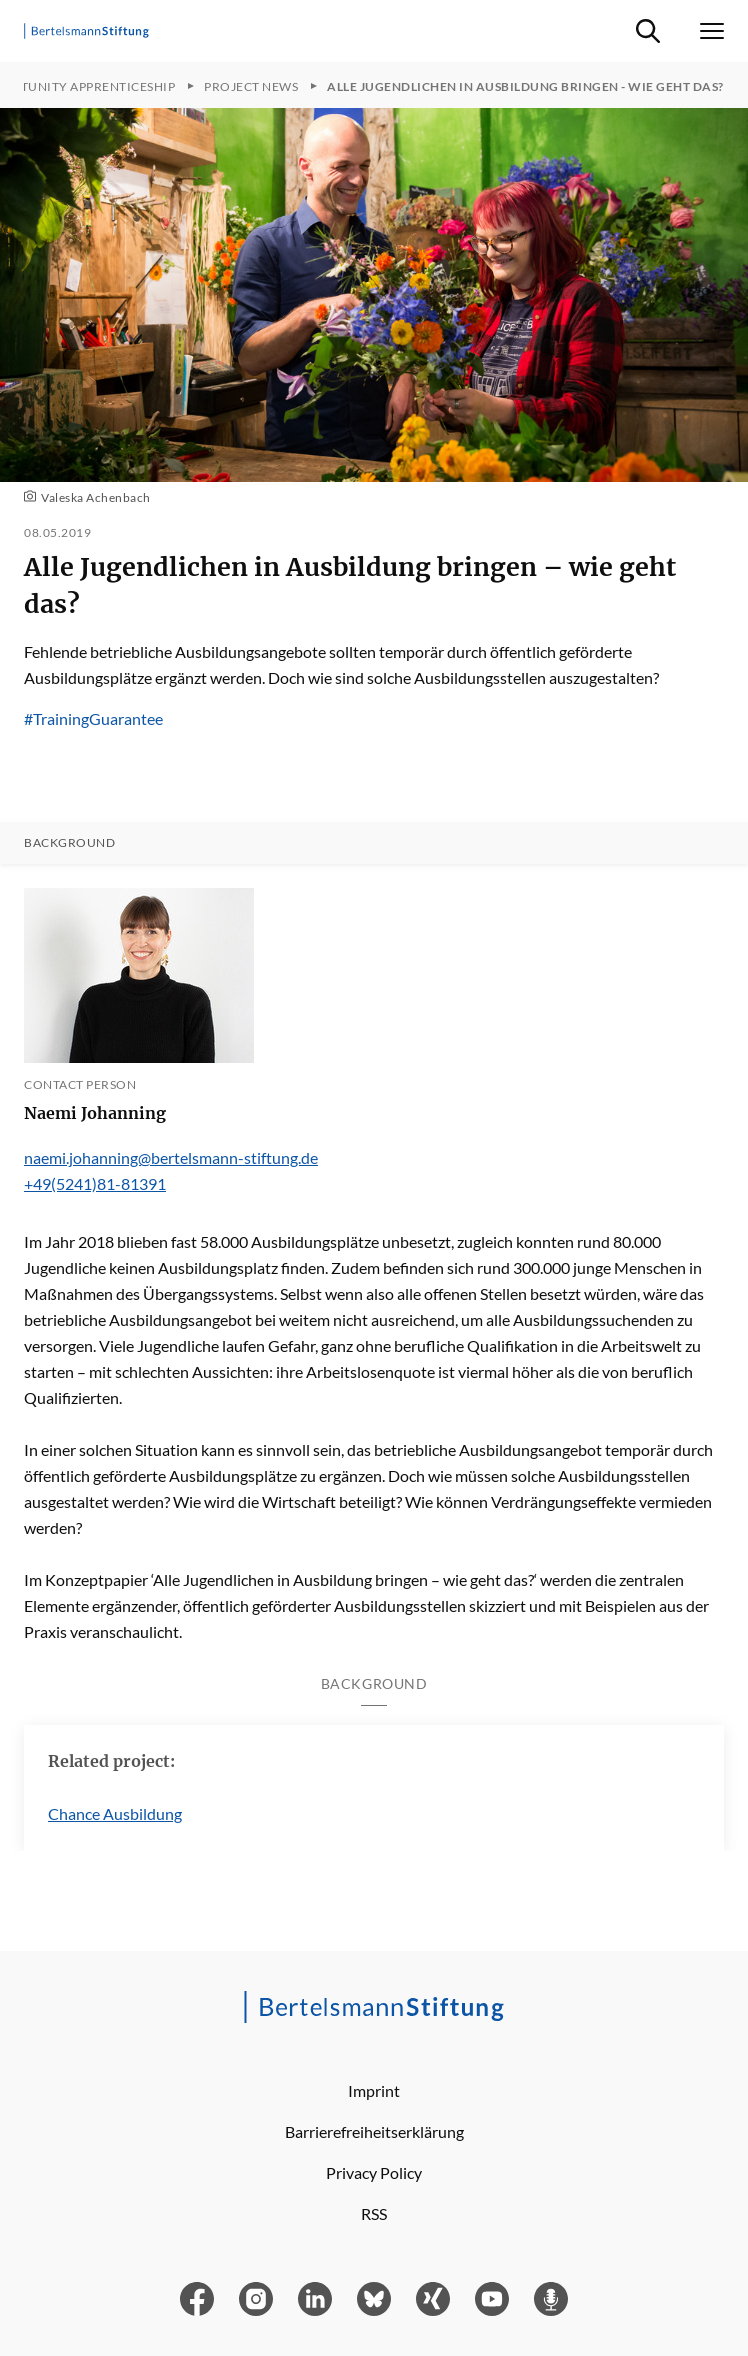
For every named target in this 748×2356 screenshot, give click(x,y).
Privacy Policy (374, 2172)
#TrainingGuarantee (93, 718)
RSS (374, 2213)
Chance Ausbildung (115, 1813)
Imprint (374, 2090)
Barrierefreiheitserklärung (374, 2131)
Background (69, 843)
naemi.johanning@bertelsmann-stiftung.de (171, 1157)
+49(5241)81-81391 (95, 1183)
